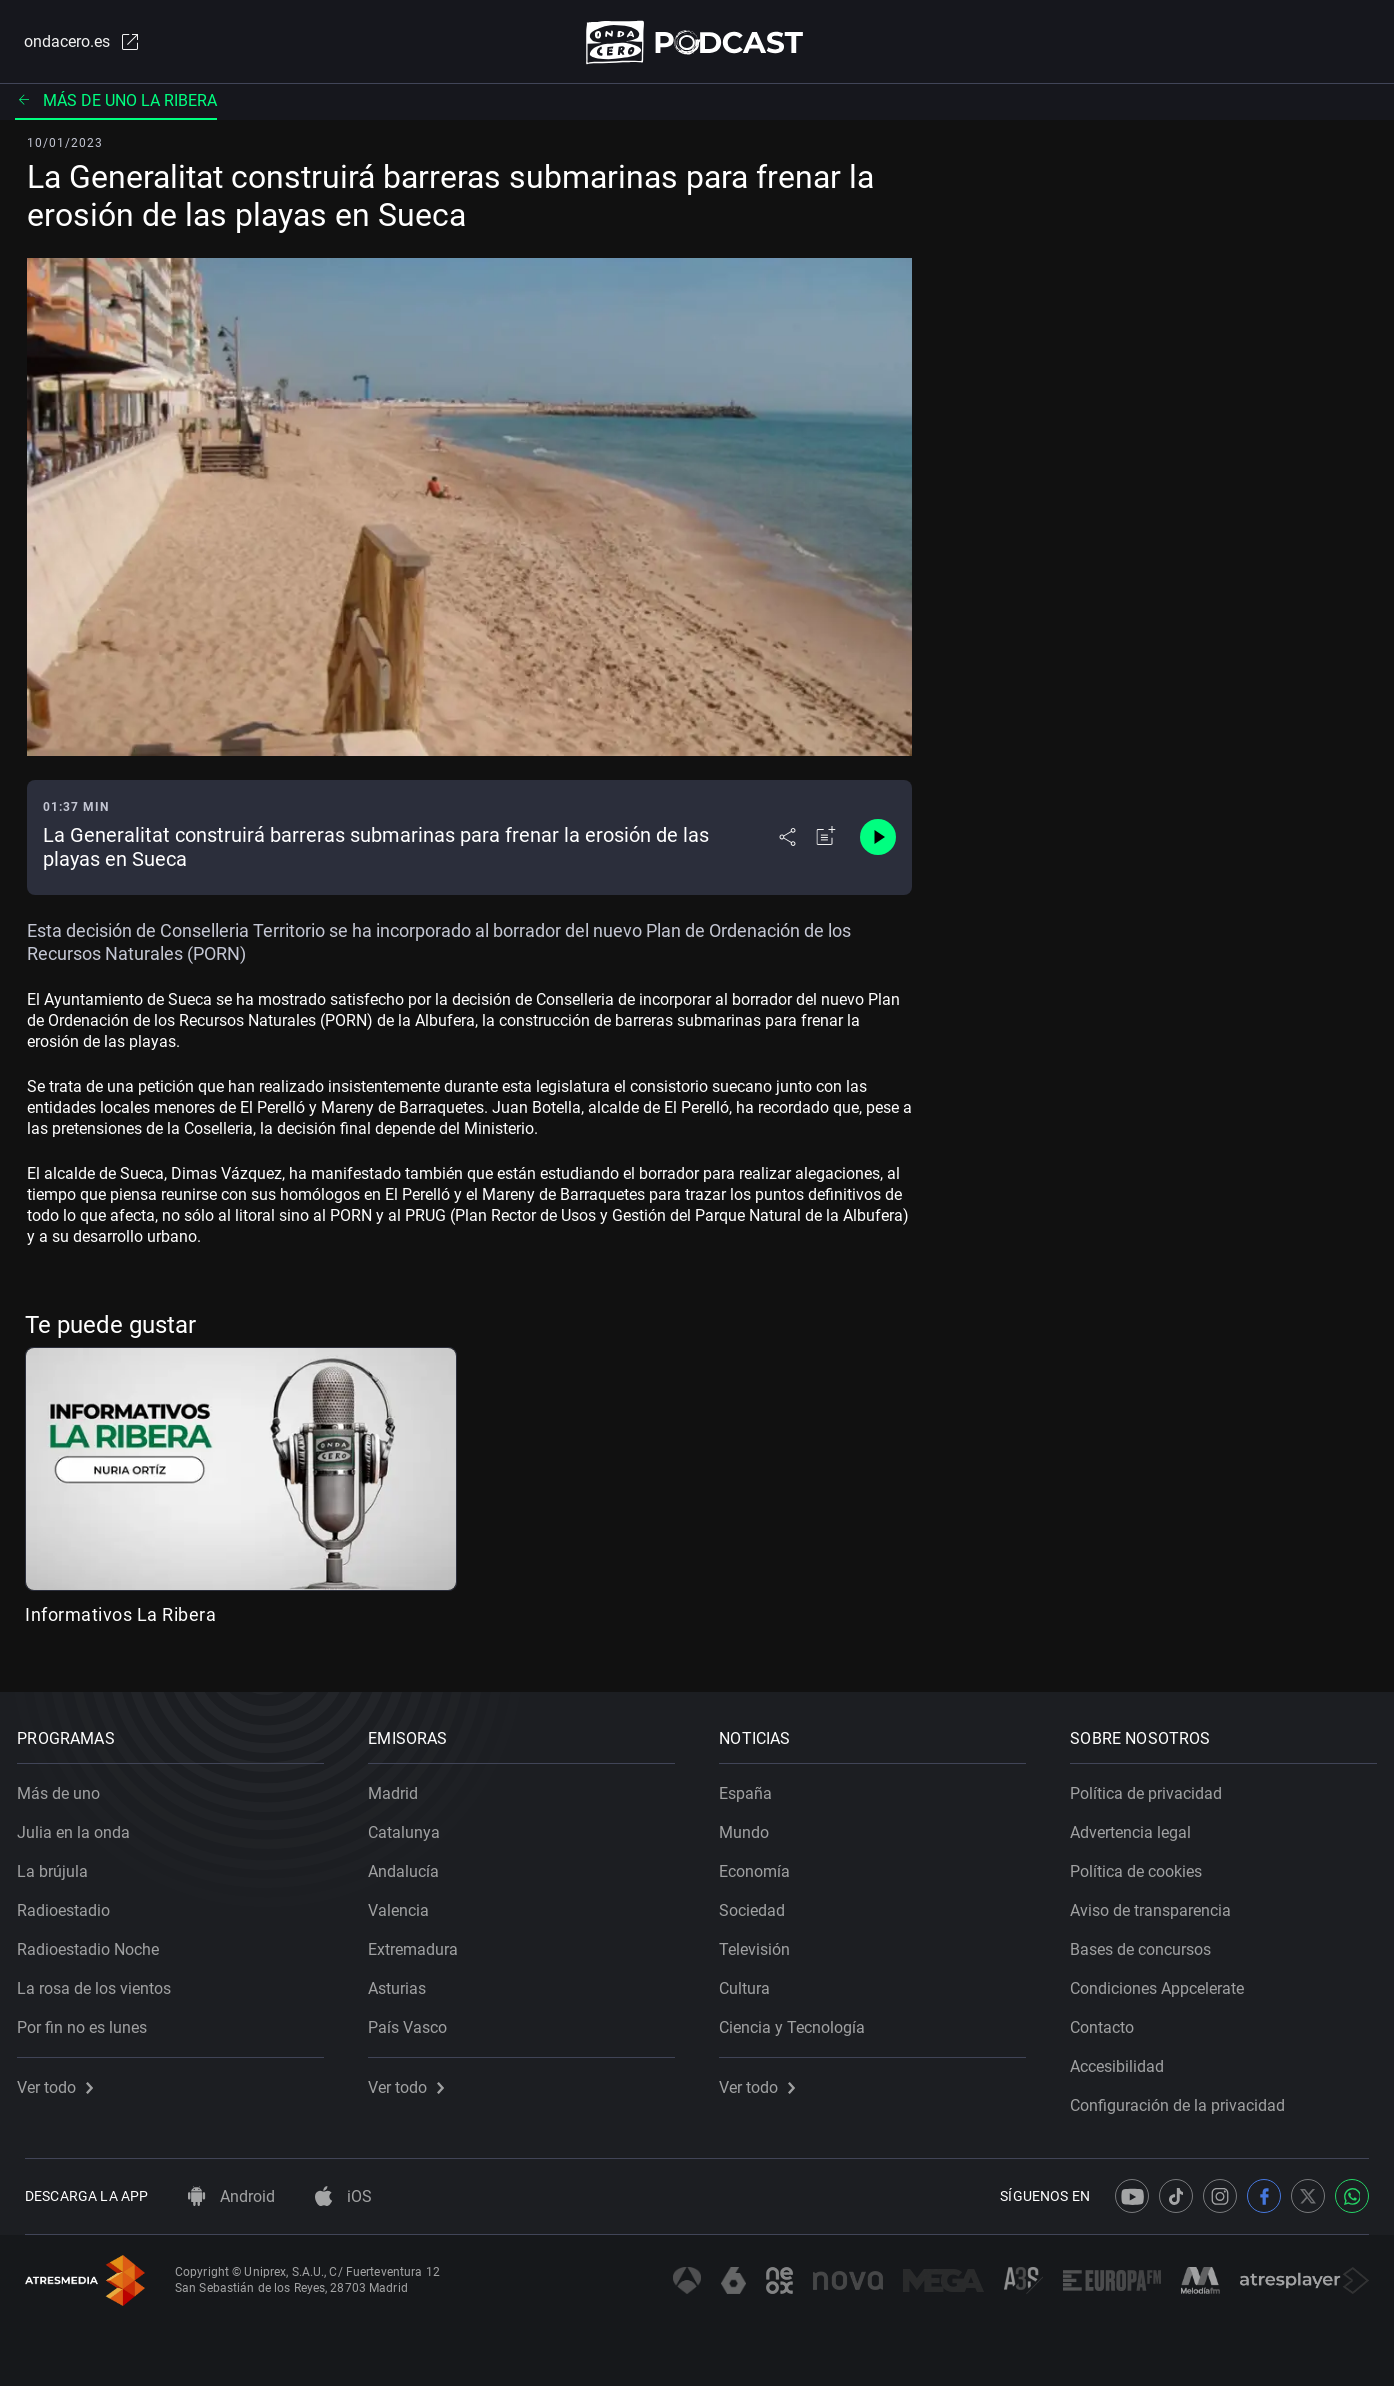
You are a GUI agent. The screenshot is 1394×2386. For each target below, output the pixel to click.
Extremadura (421, 1942)
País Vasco (415, 2020)
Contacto (1110, 2020)
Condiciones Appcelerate (1165, 1981)
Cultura (752, 1981)
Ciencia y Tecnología (800, 2020)
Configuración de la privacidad (1185, 2098)
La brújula (60, 1864)
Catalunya (412, 1825)
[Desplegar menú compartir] (787, 842)
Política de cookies (1144, 1864)
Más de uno (66, 1786)
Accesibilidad (1125, 2059)
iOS (343, 2196)
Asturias (405, 1981)
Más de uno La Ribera (116, 104)
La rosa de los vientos (102, 1981)
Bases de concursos (1148, 1942)
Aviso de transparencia (1158, 1903)
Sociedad (760, 1903)
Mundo (752, 1825)
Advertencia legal (1138, 1825)
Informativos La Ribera (120, 1618)
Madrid (401, 1786)
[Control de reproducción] (878, 842)
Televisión (762, 1942)
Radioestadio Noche (96, 1942)
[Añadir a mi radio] (826, 842)
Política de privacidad (1154, 1786)
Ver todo (63, 2080)
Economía (762, 1864)
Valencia (406, 1903)
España (753, 1786)
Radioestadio (71, 1903)
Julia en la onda (81, 1825)
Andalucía (411, 1864)
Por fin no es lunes (90, 2020)
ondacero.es (73, 44)
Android (231, 2196)
